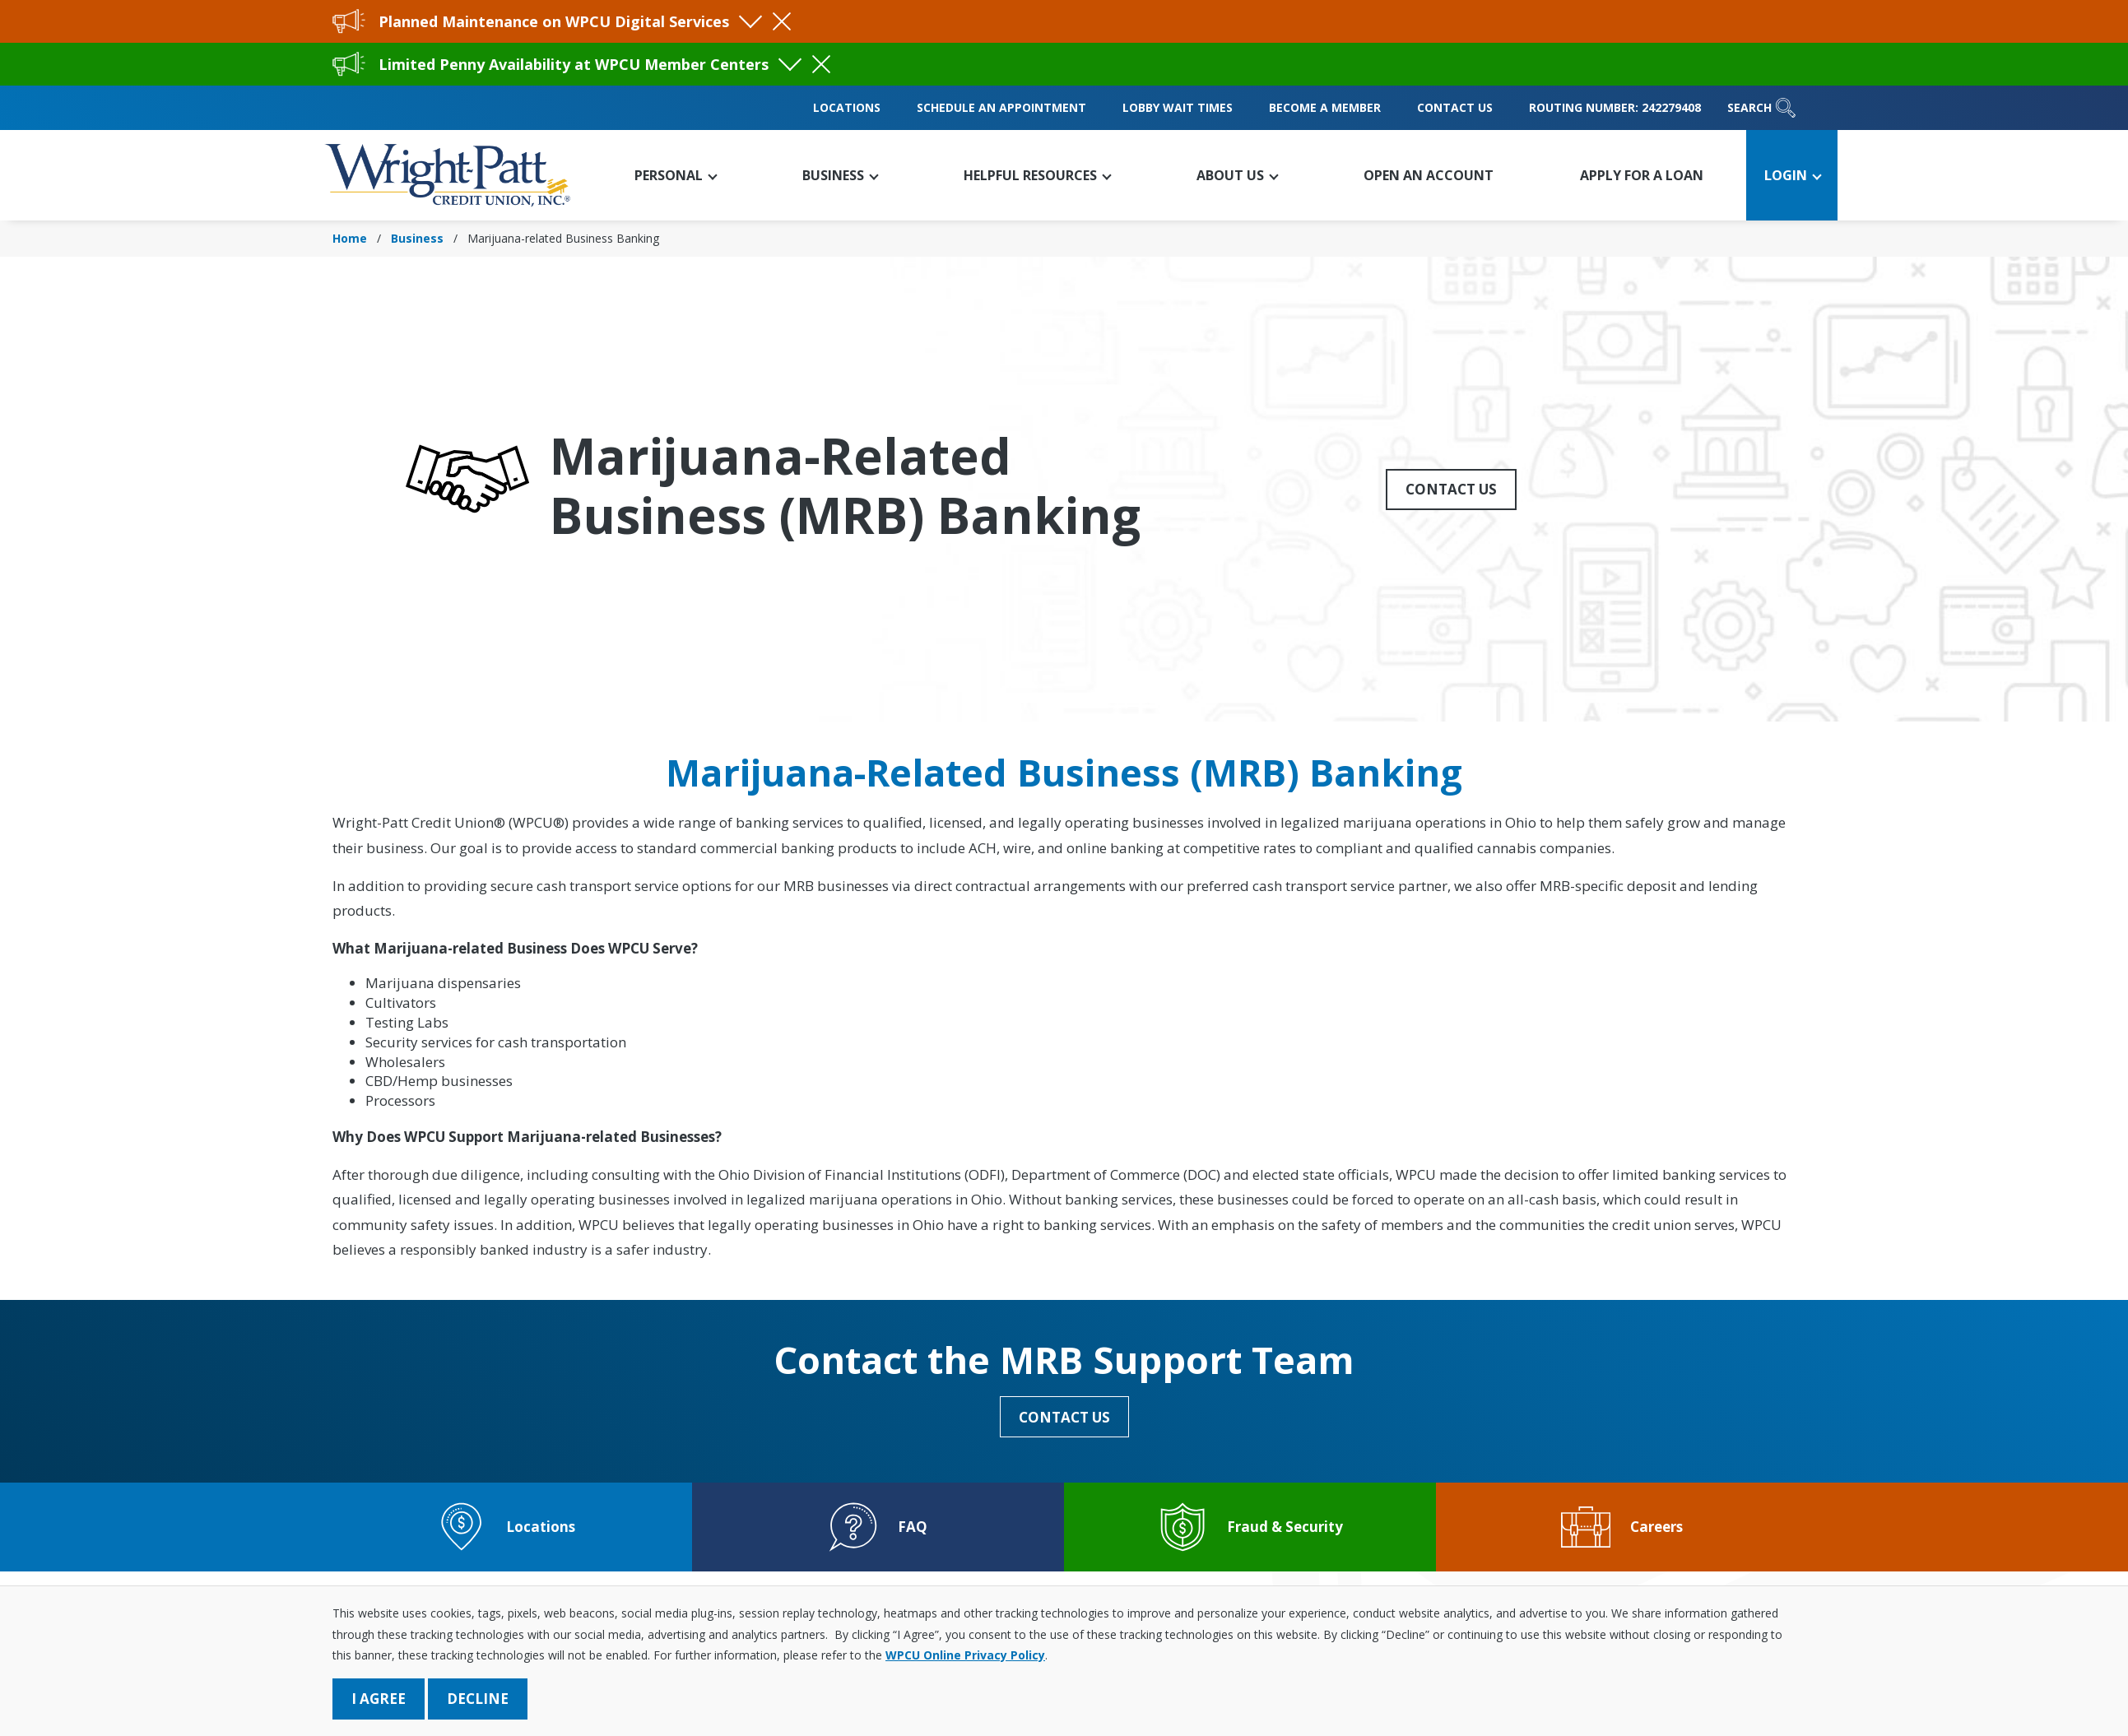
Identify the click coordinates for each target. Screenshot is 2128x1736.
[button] (674, 175)
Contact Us (1455, 107)
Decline (478, 1698)
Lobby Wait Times (1177, 107)
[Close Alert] (782, 21)
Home (349, 238)
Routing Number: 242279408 (1615, 107)
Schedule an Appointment (1001, 107)
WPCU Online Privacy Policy (965, 1655)
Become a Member (1325, 107)
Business (417, 238)
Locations (846, 107)
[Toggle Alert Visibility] (750, 16)
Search (1761, 108)
